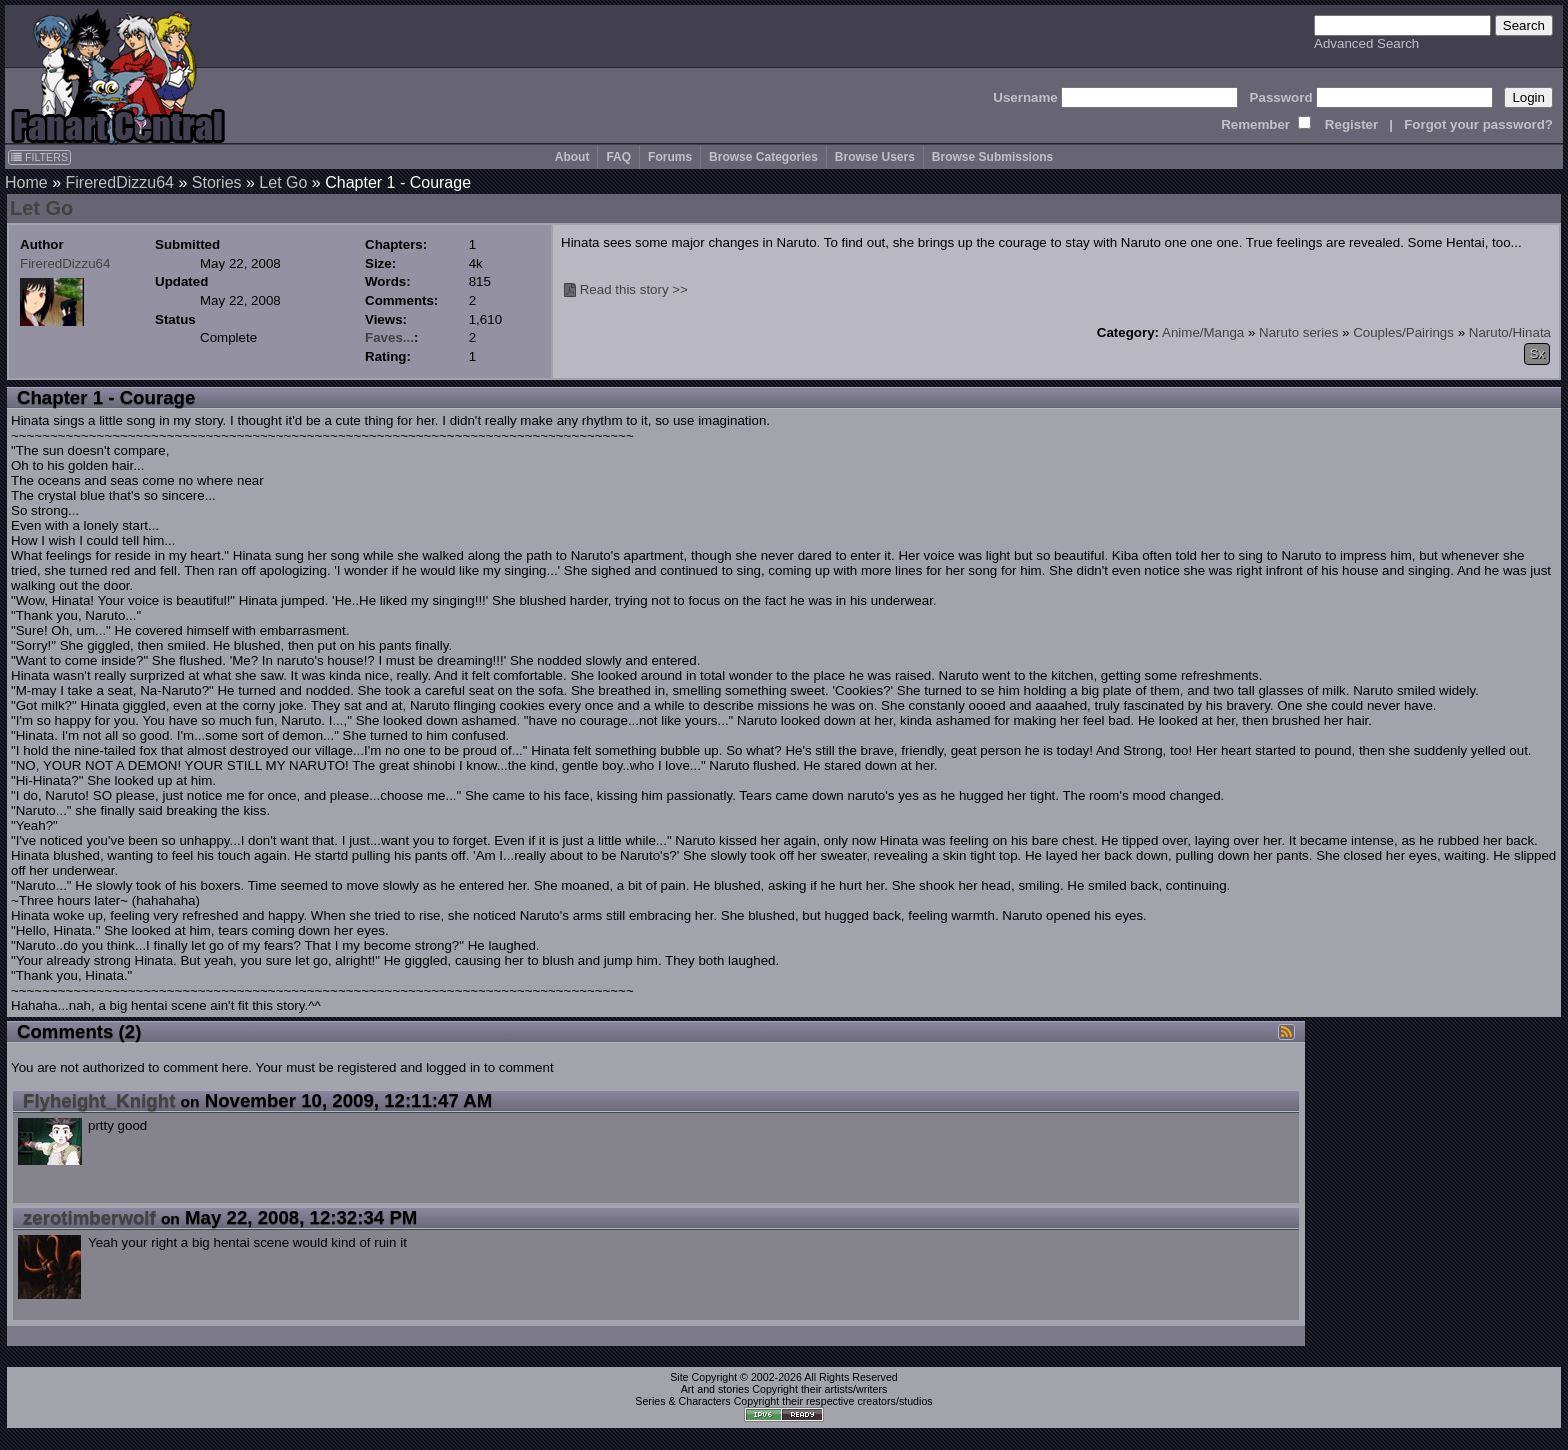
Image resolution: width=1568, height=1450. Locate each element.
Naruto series (1298, 332)
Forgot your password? (1478, 124)
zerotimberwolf (89, 1217)
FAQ (618, 157)
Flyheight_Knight (99, 1100)
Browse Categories (763, 157)
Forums (670, 157)
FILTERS (39, 157)
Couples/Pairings (1403, 332)
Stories (217, 182)
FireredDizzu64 (119, 182)
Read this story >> (634, 289)
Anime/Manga (1203, 332)
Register (1351, 124)
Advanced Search (1366, 43)
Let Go (283, 182)
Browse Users (875, 157)
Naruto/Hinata (1510, 332)
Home (26, 182)
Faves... (389, 337)
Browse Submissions (992, 157)
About (572, 157)
